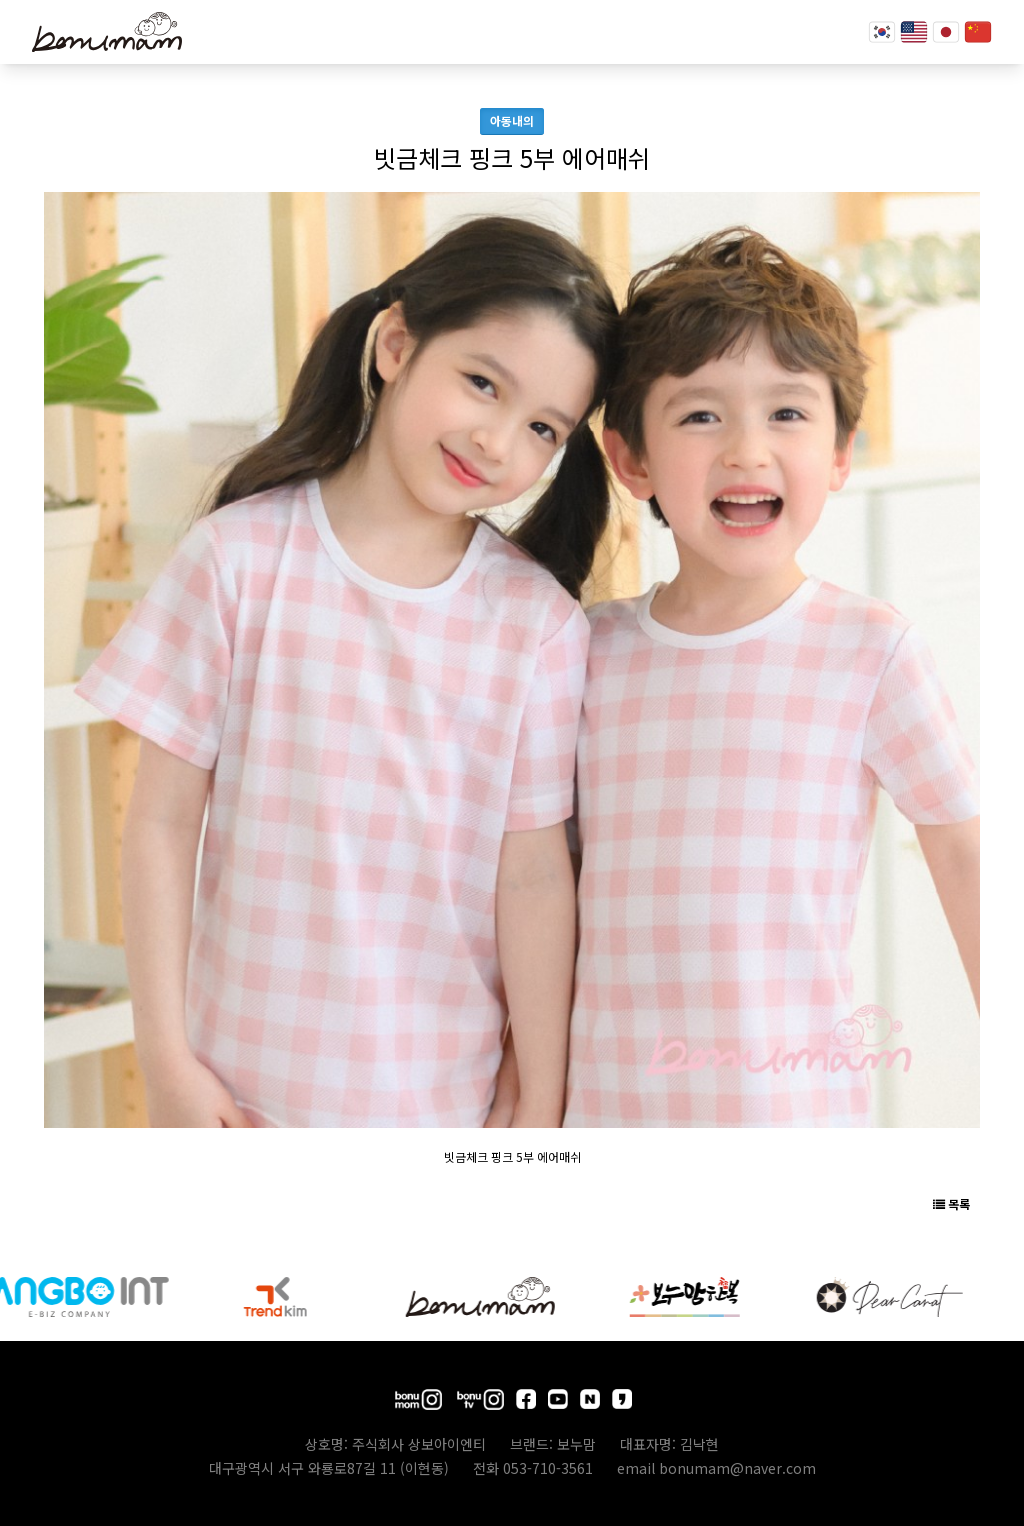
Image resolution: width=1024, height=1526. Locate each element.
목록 (951, 1203)
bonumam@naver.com (737, 1468)
